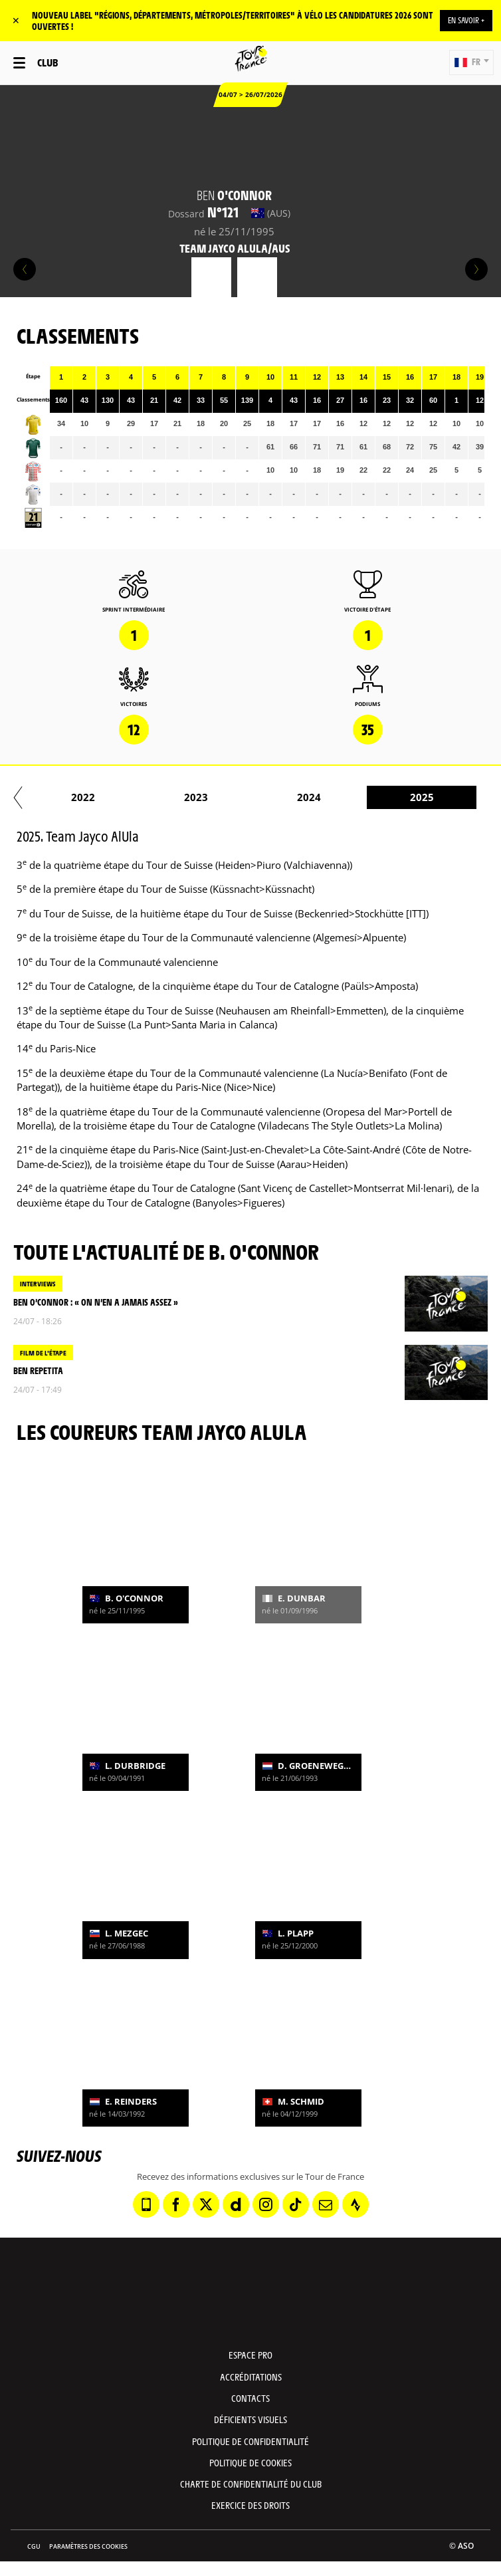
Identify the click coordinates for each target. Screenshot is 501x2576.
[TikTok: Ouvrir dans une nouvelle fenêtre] (295, 2204)
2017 (269, 797)
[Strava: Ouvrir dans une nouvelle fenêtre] (355, 2204)
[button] (471, 62)
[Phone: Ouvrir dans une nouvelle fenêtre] (146, 2204)
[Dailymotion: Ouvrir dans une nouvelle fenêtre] (236, 2204)
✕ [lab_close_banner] (16, 20)
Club (47, 62)
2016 (156, 797)
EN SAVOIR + (466, 20)
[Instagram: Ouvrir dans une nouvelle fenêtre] (265, 2204)
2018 (382, 797)
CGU (34, 2546)
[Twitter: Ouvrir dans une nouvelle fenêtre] (206, 2204)
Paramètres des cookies (88, 2546)
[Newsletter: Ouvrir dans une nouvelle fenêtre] (325, 2204)
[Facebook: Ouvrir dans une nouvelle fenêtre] (176, 2204)
